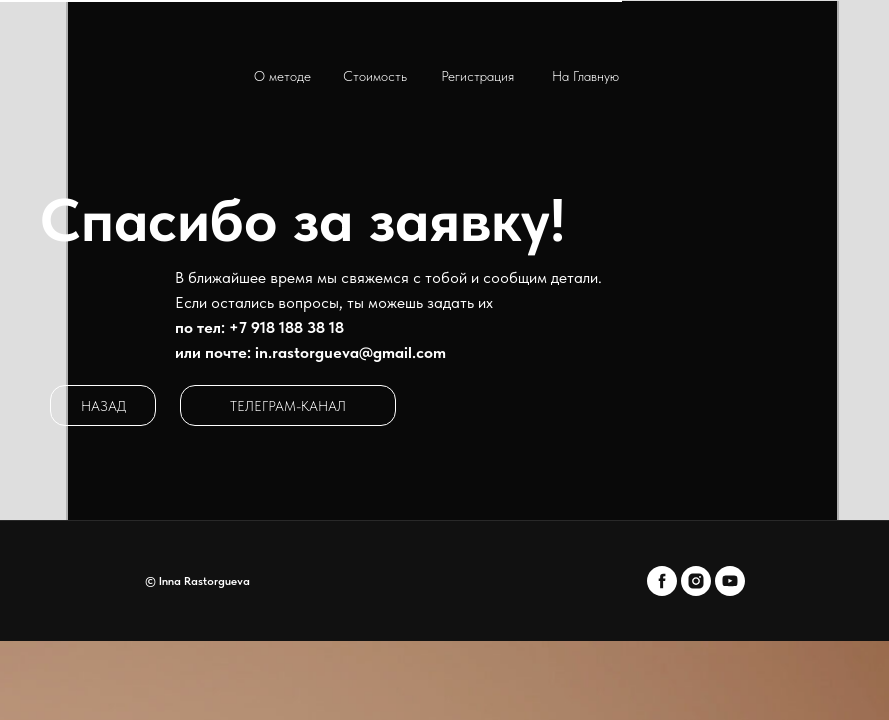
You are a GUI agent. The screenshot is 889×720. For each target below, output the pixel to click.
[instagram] (696, 581)
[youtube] (730, 581)
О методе (282, 76)
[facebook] (662, 581)
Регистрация (477, 76)
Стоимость (375, 76)
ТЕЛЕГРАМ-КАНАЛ (288, 406)
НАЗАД (103, 406)
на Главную (585, 76)
